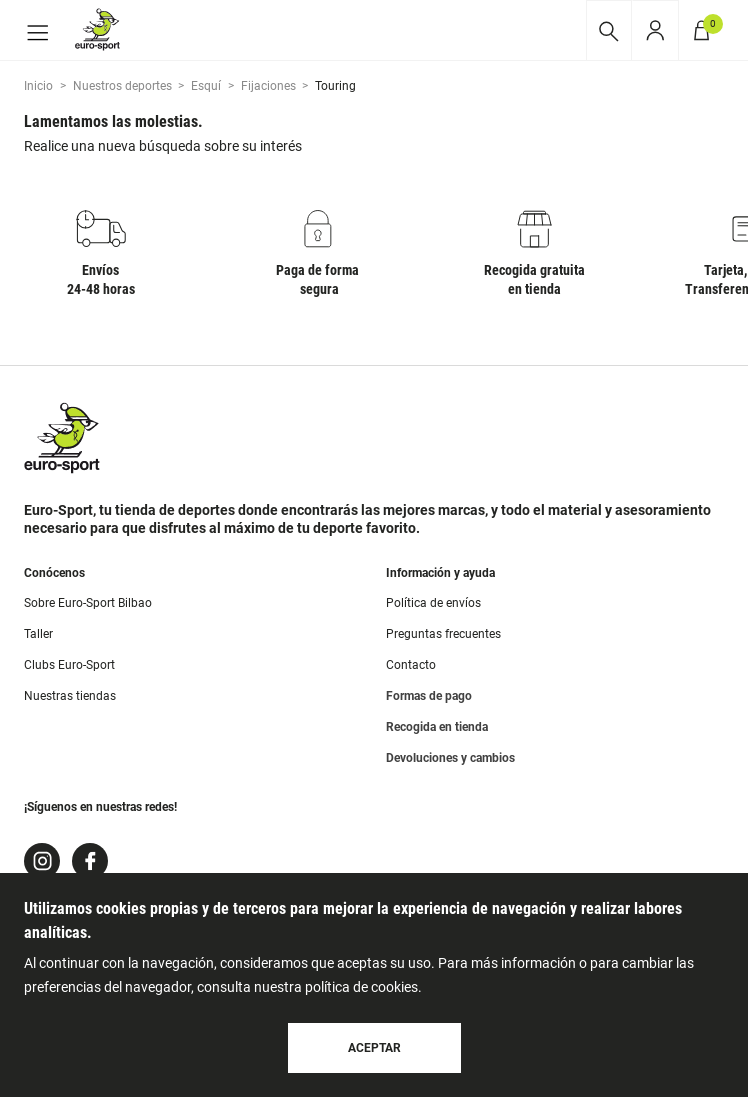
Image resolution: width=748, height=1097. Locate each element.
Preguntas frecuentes (443, 634)
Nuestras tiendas (70, 696)
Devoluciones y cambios (450, 758)
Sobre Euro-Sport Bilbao (88, 603)
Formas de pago (429, 696)
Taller (38, 634)
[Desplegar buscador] (608, 30)
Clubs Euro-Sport (69, 665)
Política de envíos (433, 603)
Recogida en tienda (437, 727)
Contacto (411, 665)
